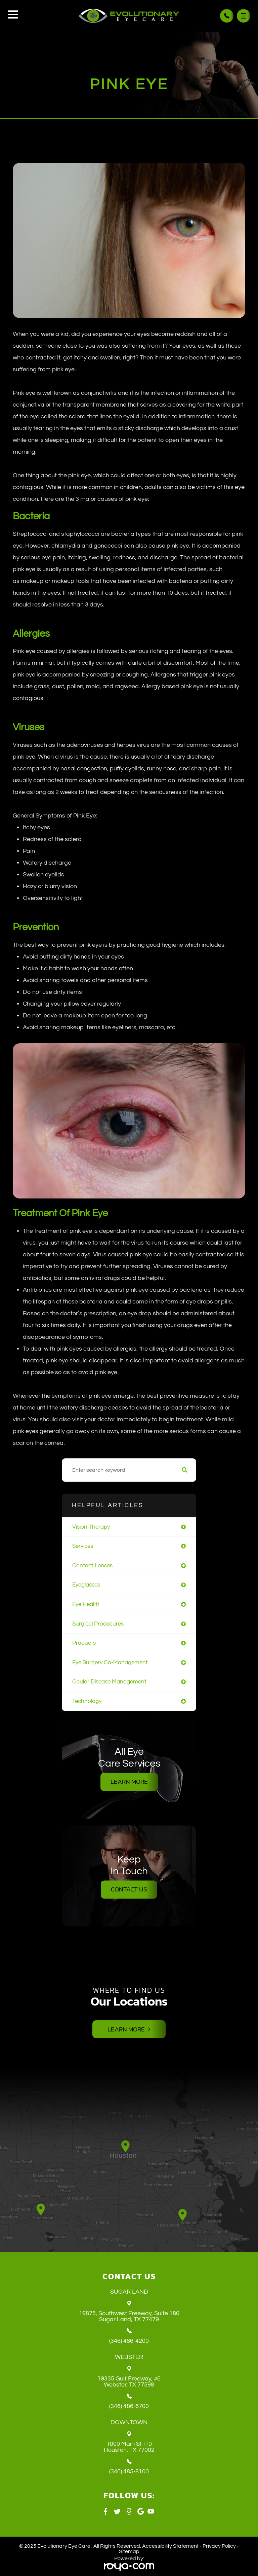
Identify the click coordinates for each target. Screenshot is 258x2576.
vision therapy (91, 1527)
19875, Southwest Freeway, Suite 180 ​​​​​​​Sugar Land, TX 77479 (129, 2317)
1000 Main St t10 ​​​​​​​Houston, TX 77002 (129, 2447)
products (84, 1643)
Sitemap (129, 2551)
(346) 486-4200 (129, 2341)
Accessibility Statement (170, 2546)
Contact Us (129, 1889)
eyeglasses (86, 1585)
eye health (85, 1604)
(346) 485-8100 (129, 2472)
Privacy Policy (219, 2546)
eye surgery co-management (110, 1662)
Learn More (129, 1782)
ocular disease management (109, 1681)
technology (86, 1701)
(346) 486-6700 (129, 2407)
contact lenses (92, 1565)
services (82, 1546)
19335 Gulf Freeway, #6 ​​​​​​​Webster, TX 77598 (129, 2382)
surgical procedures (98, 1624)
